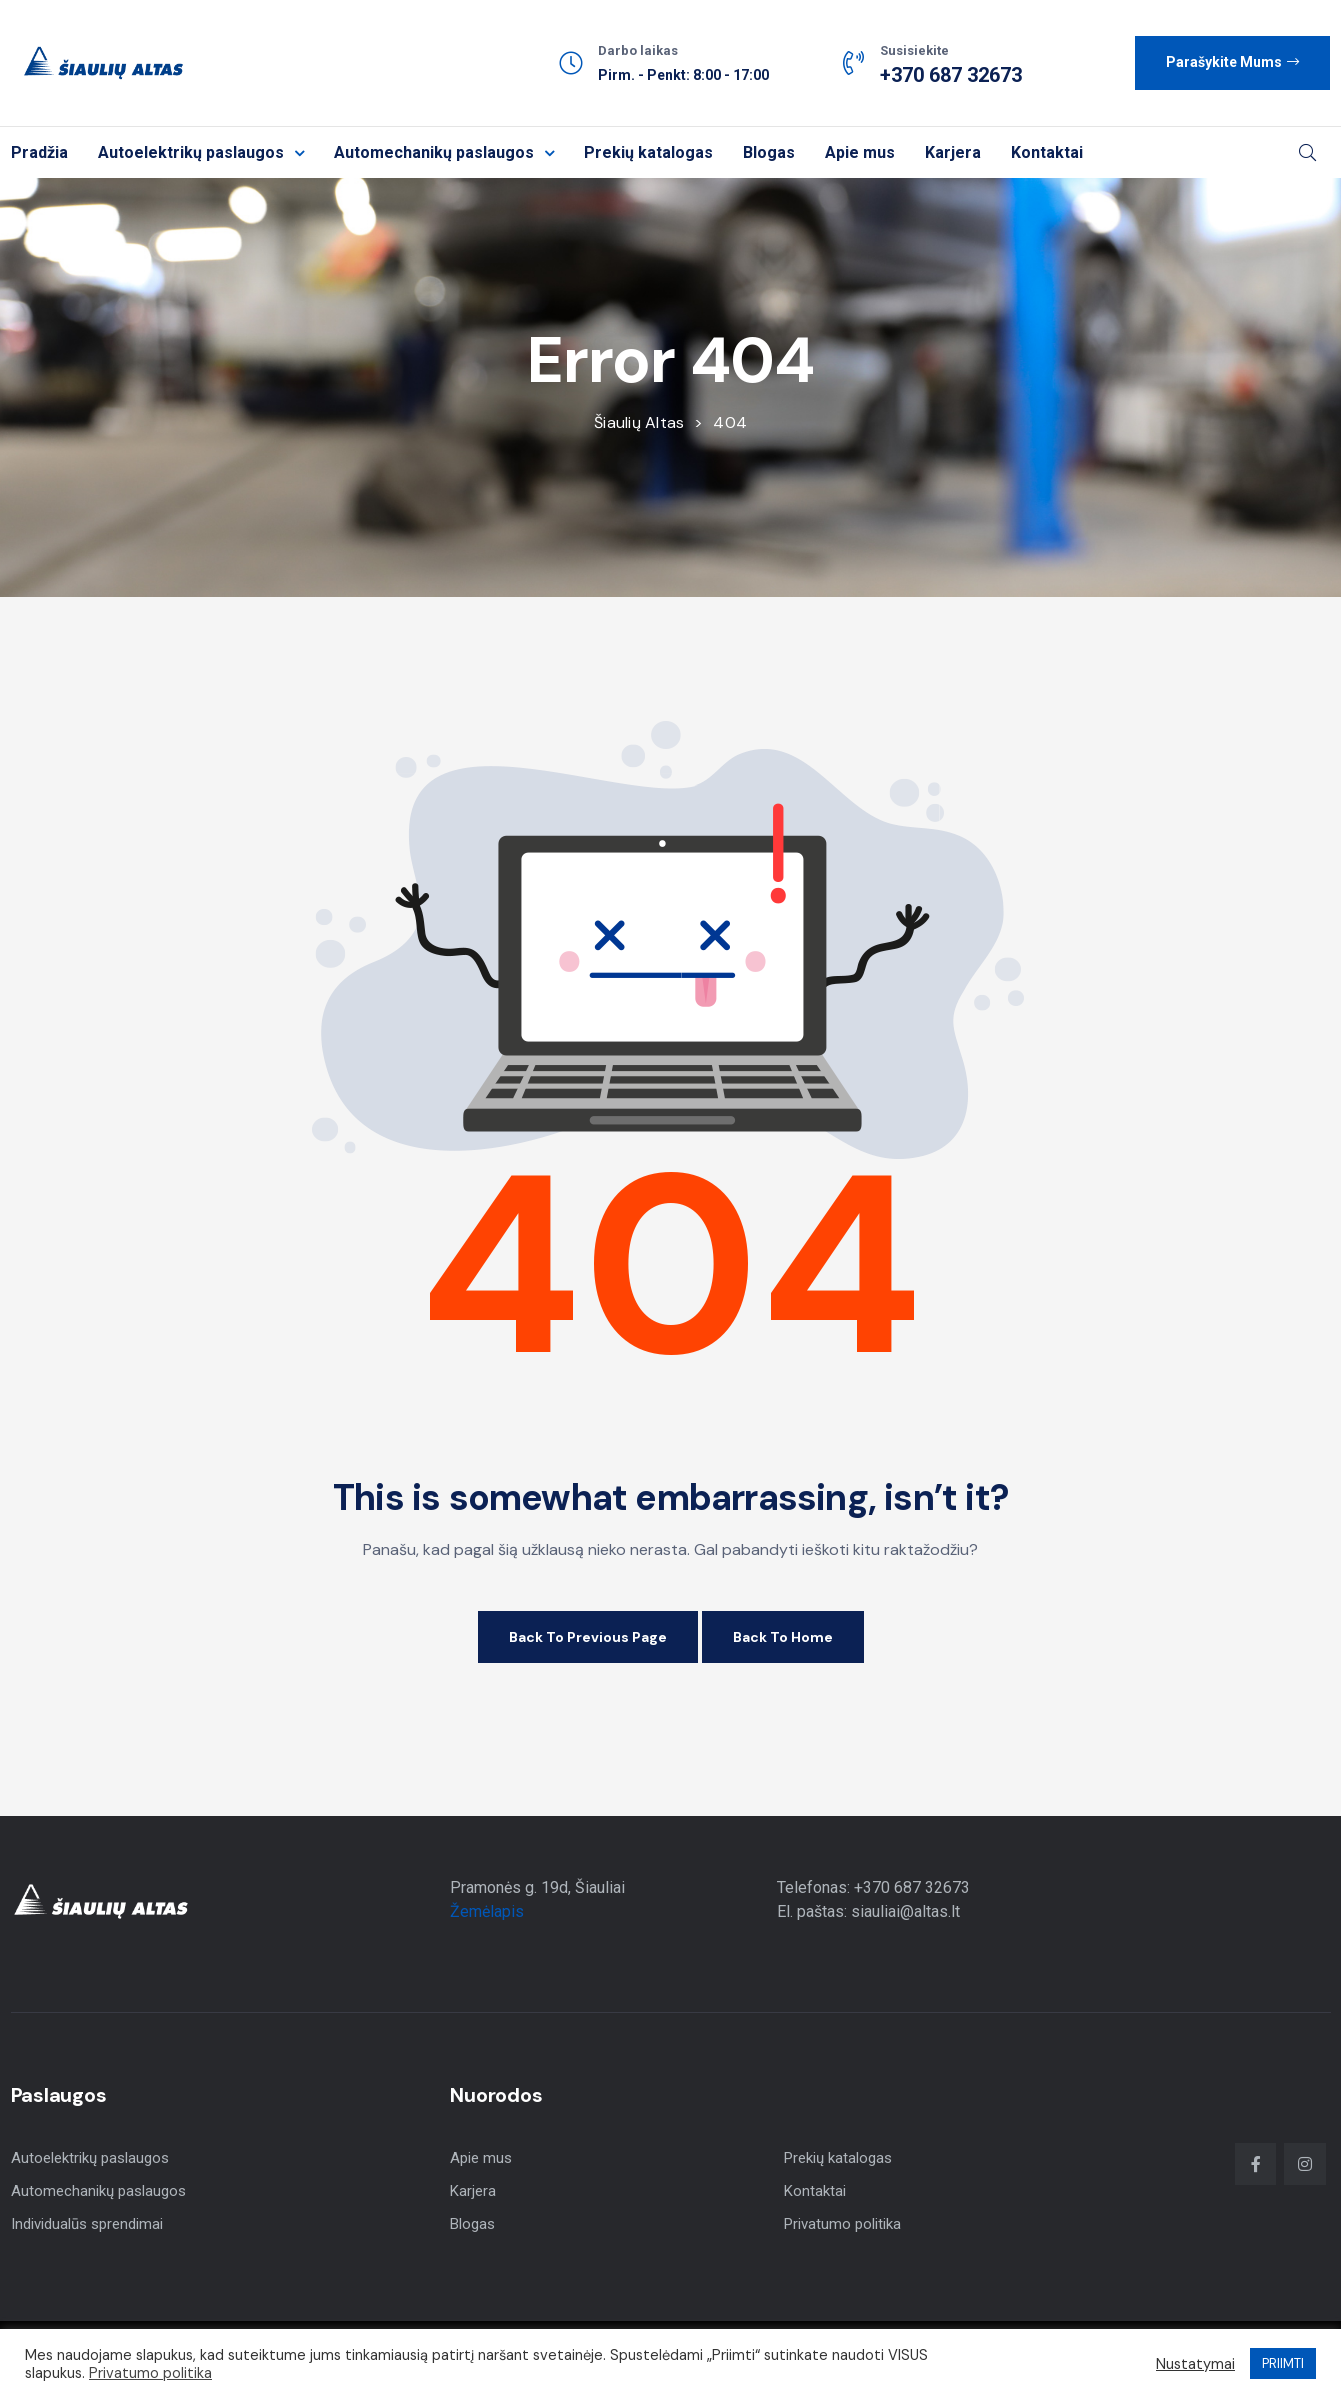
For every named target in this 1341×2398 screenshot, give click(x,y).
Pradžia (39, 152)
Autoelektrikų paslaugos (201, 152)
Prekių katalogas (648, 152)
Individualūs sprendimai (87, 2224)
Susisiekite (914, 50)
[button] (1232, 63)
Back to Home (783, 1637)
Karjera (953, 152)
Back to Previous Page (588, 1637)
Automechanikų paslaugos (444, 152)
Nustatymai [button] (1195, 2364)
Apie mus (860, 152)
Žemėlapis (487, 1911)
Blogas (769, 152)
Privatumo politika (842, 2224)
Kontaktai (1047, 152)
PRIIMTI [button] (1283, 2363)
